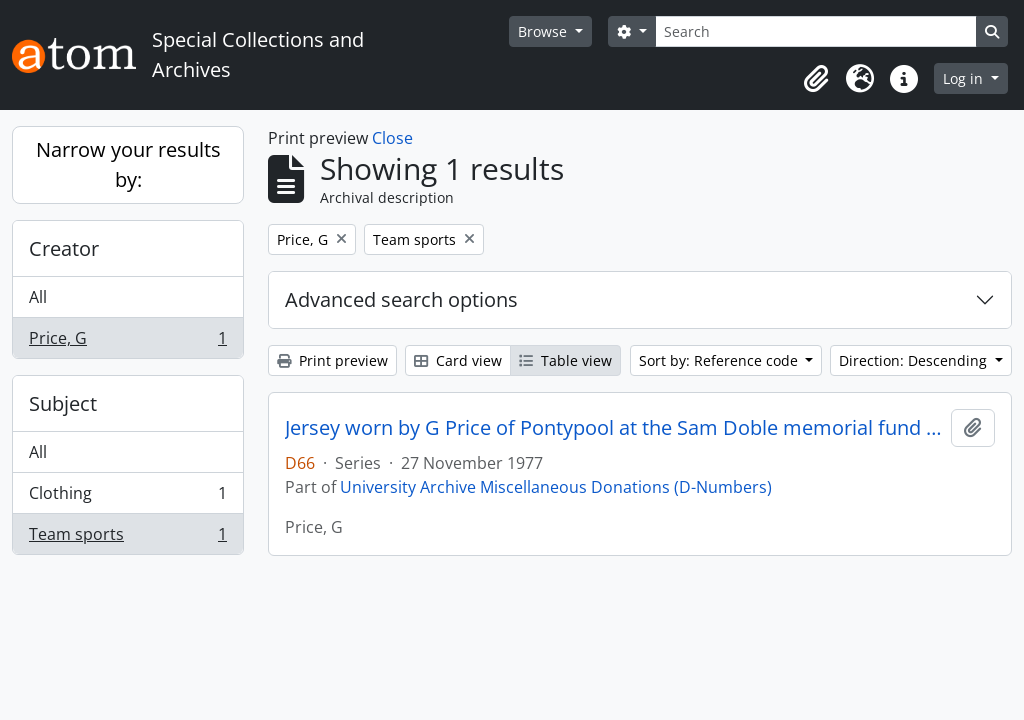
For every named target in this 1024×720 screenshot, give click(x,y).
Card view (458, 360)
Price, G (127, 342)
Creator (64, 248)
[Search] (816, 31)
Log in (965, 78)
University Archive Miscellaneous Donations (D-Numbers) (556, 487)
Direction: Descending (915, 360)
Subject (63, 403)
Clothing (127, 497)
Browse (544, 31)
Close (392, 138)
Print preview (332, 360)
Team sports (127, 538)
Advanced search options (401, 299)
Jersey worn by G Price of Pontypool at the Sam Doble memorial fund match (614, 428)
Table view (565, 360)
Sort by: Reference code (720, 360)
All (38, 297)
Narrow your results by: (128, 164)
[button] (816, 79)
